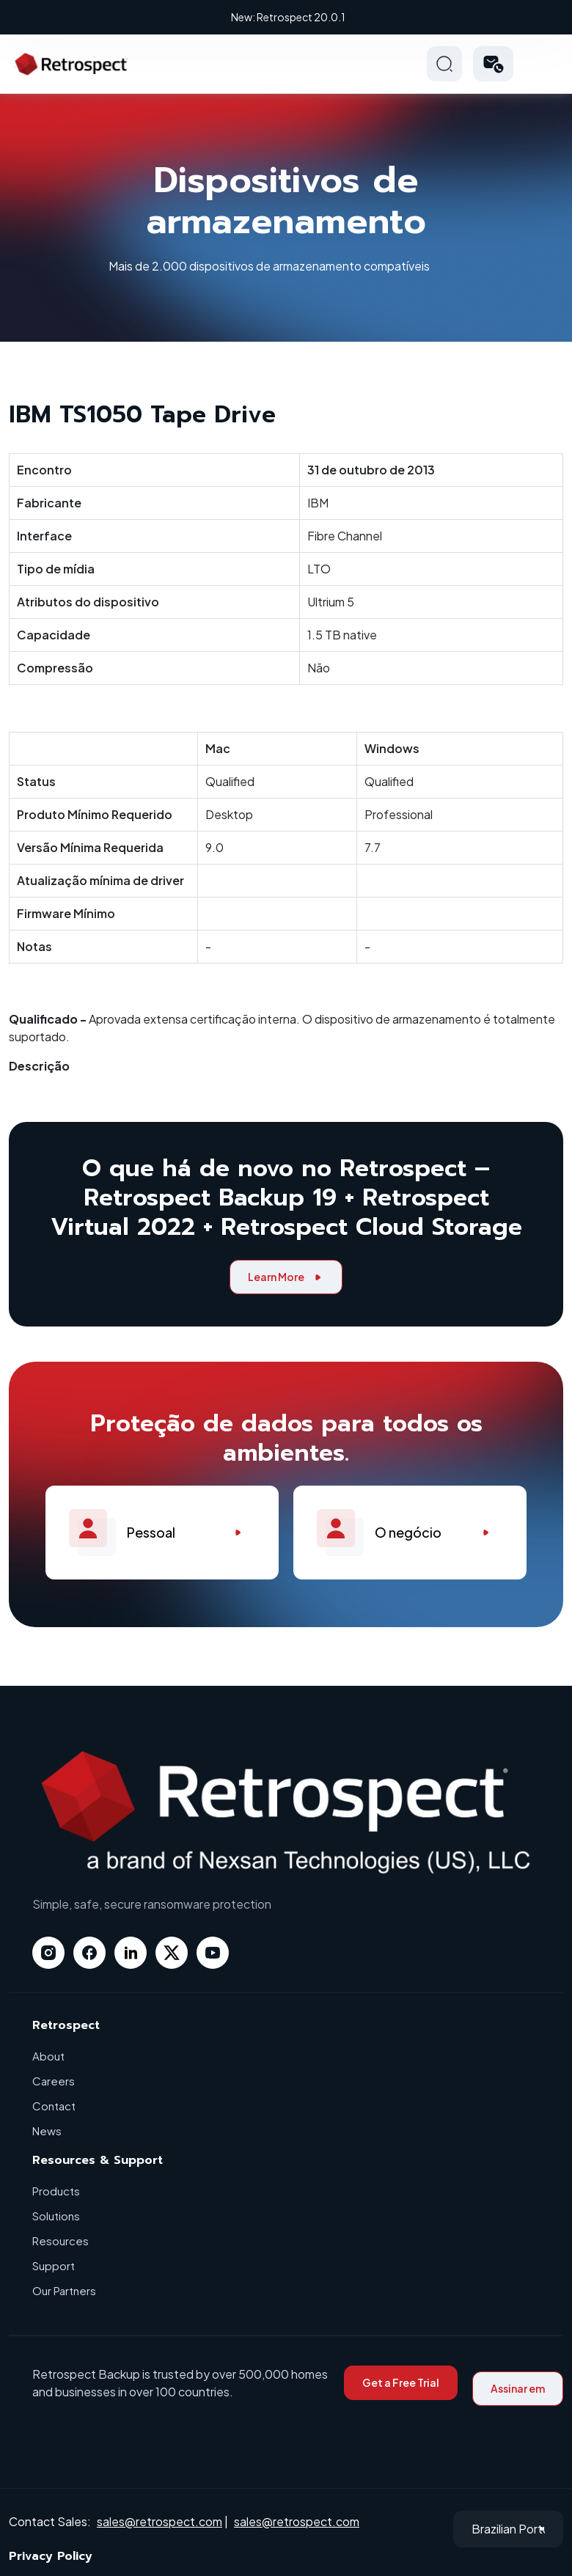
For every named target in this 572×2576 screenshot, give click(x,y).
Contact (54, 2106)
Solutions (56, 2216)
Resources (60, 2240)
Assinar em (518, 2388)
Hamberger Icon (545, 63)
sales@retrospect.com (159, 2521)
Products (56, 2191)
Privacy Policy (50, 2556)
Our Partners (64, 2290)
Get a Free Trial (400, 2382)
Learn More (286, 1276)
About (48, 2056)
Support (53, 2265)
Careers (53, 2081)
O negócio (410, 1532)
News (47, 2131)
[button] (493, 64)
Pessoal (162, 1532)
